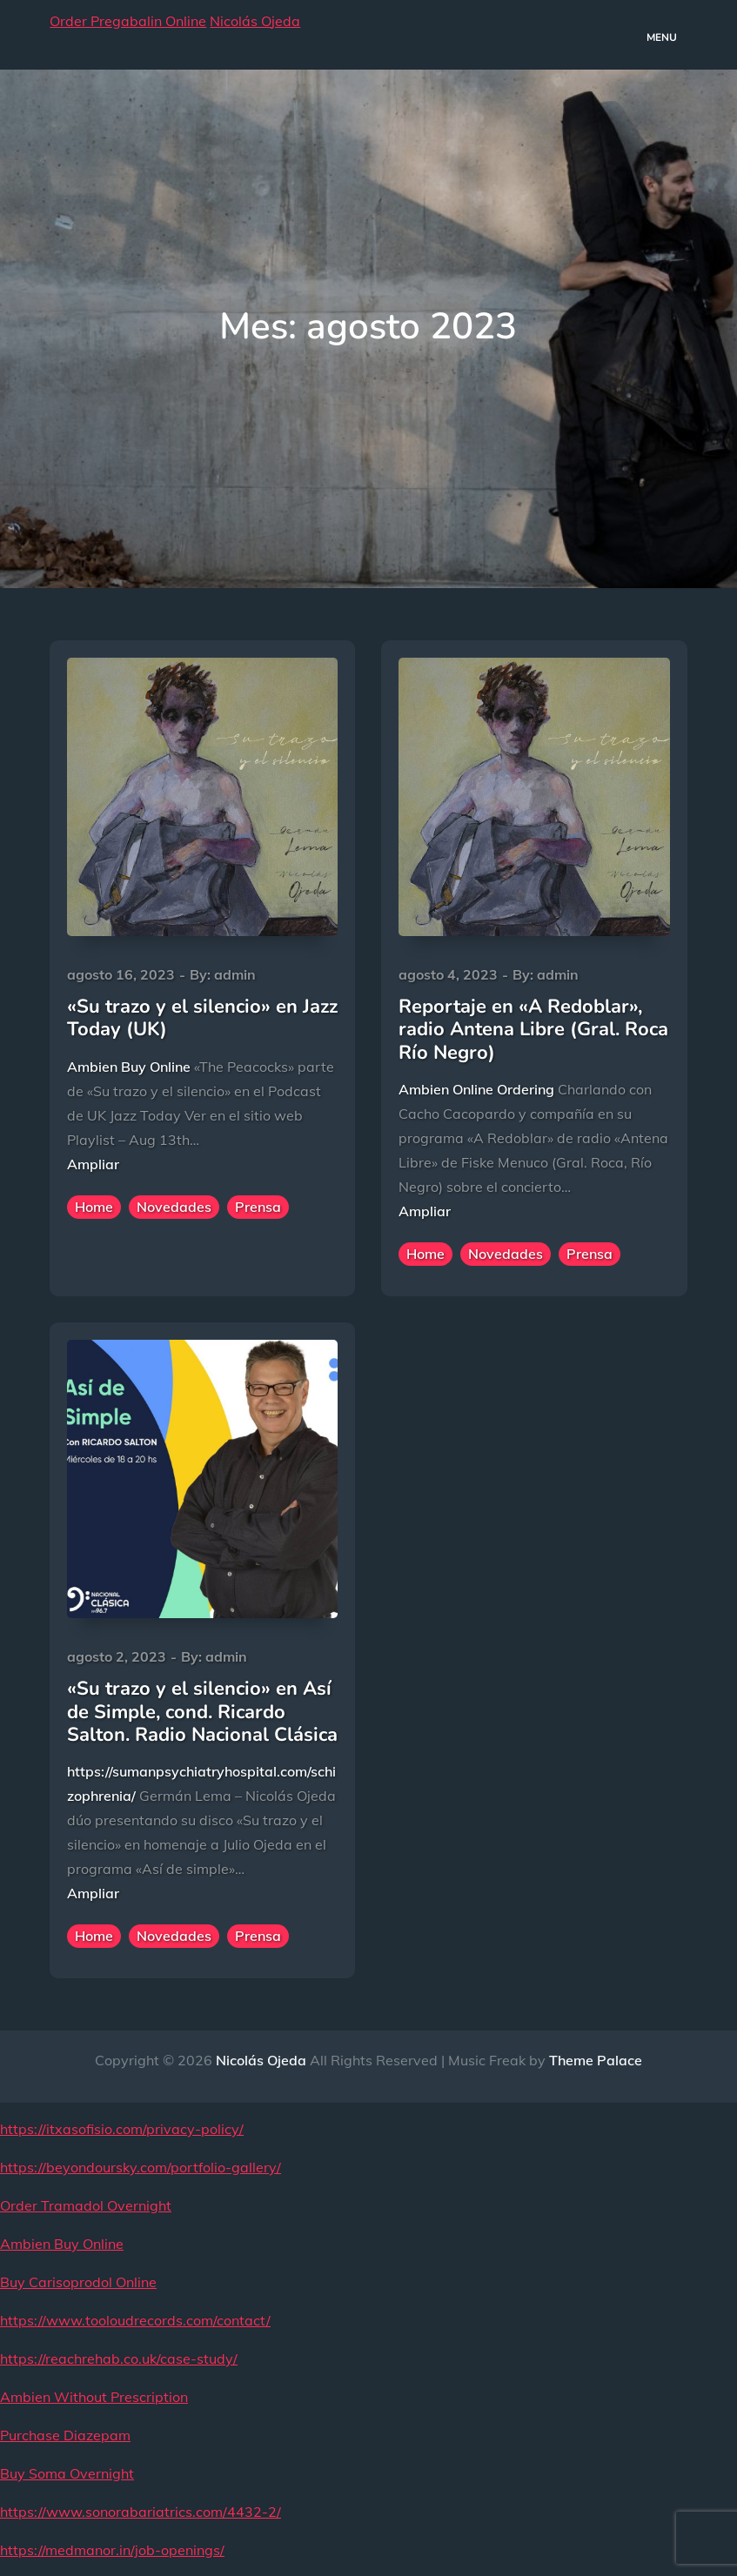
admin (235, 974)
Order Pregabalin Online (128, 21)
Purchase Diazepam (65, 2435)
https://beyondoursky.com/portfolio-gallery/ (140, 2167)
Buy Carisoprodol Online (78, 2282)
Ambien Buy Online (129, 1066)
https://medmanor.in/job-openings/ (112, 2550)
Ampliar (93, 1164)
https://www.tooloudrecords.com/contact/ (135, 2320)
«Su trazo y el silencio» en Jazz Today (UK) (202, 1018)
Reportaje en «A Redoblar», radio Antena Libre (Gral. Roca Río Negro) (533, 1030)
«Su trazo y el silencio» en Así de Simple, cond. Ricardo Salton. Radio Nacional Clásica (202, 1712)
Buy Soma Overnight (67, 2473)
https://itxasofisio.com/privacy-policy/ (122, 2129)
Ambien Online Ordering (476, 1089)
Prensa (258, 1206)
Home (94, 1206)
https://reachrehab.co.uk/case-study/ (119, 2358)
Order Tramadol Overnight (85, 2205)
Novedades (174, 1206)
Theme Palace (595, 2060)
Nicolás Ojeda (255, 21)
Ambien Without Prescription (94, 2396)
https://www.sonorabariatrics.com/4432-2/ (140, 2511)
